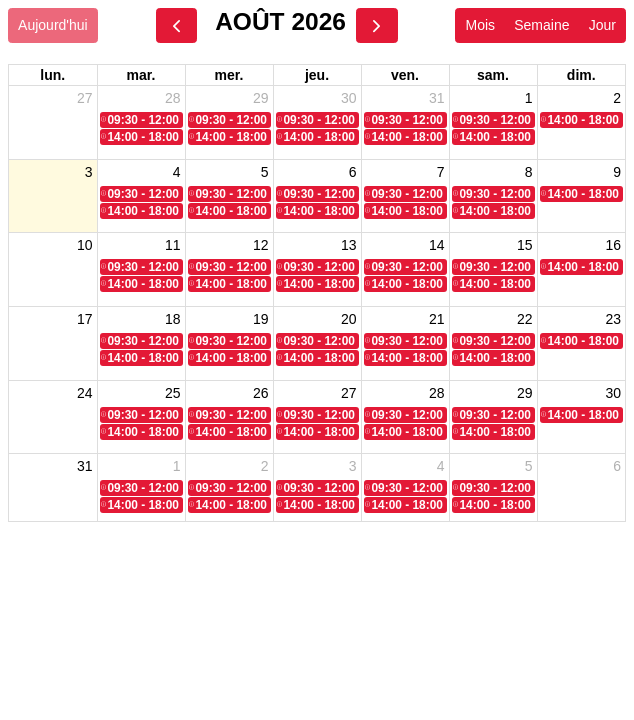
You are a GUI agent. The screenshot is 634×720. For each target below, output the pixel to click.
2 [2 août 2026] (617, 98)
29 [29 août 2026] (525, 388)
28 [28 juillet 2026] (173, 98)
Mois (480, 25)
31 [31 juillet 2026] (437, 98)
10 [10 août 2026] (85, 243)
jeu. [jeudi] (317, 75)
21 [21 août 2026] (437, 315)
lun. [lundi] (52, 75)
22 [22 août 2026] (525, 315)
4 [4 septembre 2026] (441, 461)
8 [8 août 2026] (529, 170)
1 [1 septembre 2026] (177, 461)
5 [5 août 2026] (265, 170)
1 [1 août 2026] (529, 98)
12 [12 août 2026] (261, 243)
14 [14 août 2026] (437, 243)
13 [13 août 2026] (349, 243)
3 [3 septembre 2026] (353, 461)
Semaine (541, 25)
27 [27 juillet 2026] (85, 98)
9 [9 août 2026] (617, 170)
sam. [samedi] (493, 75)
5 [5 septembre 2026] (529, 461)
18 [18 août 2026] (173, 315)
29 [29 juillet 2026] (261, 98)
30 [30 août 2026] (613, 388)
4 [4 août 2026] (177, 170)
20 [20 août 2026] (349, 315)
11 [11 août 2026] (173, 243)
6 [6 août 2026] (353, 170)
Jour (602, 25)
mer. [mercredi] (229, 75)
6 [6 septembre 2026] (617, 461)
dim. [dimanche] (581, 75)
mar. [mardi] (141, 75)
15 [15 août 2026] (525, 243)
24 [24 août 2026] (85, 388)
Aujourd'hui (53, 25)
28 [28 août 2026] (437, 388)
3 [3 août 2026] (89, 170)
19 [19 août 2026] (261, 315)
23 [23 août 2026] (613, 315)
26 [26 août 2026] (261, 388)
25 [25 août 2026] (173, 388)
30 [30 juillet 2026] (349, 98)
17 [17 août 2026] (85, 315)
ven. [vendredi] (405, 75)
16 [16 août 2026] (613, 243)
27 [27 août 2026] (349, 388)
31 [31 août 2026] (85, 461)
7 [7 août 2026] (441, 170)
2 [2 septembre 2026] (265, 461)
